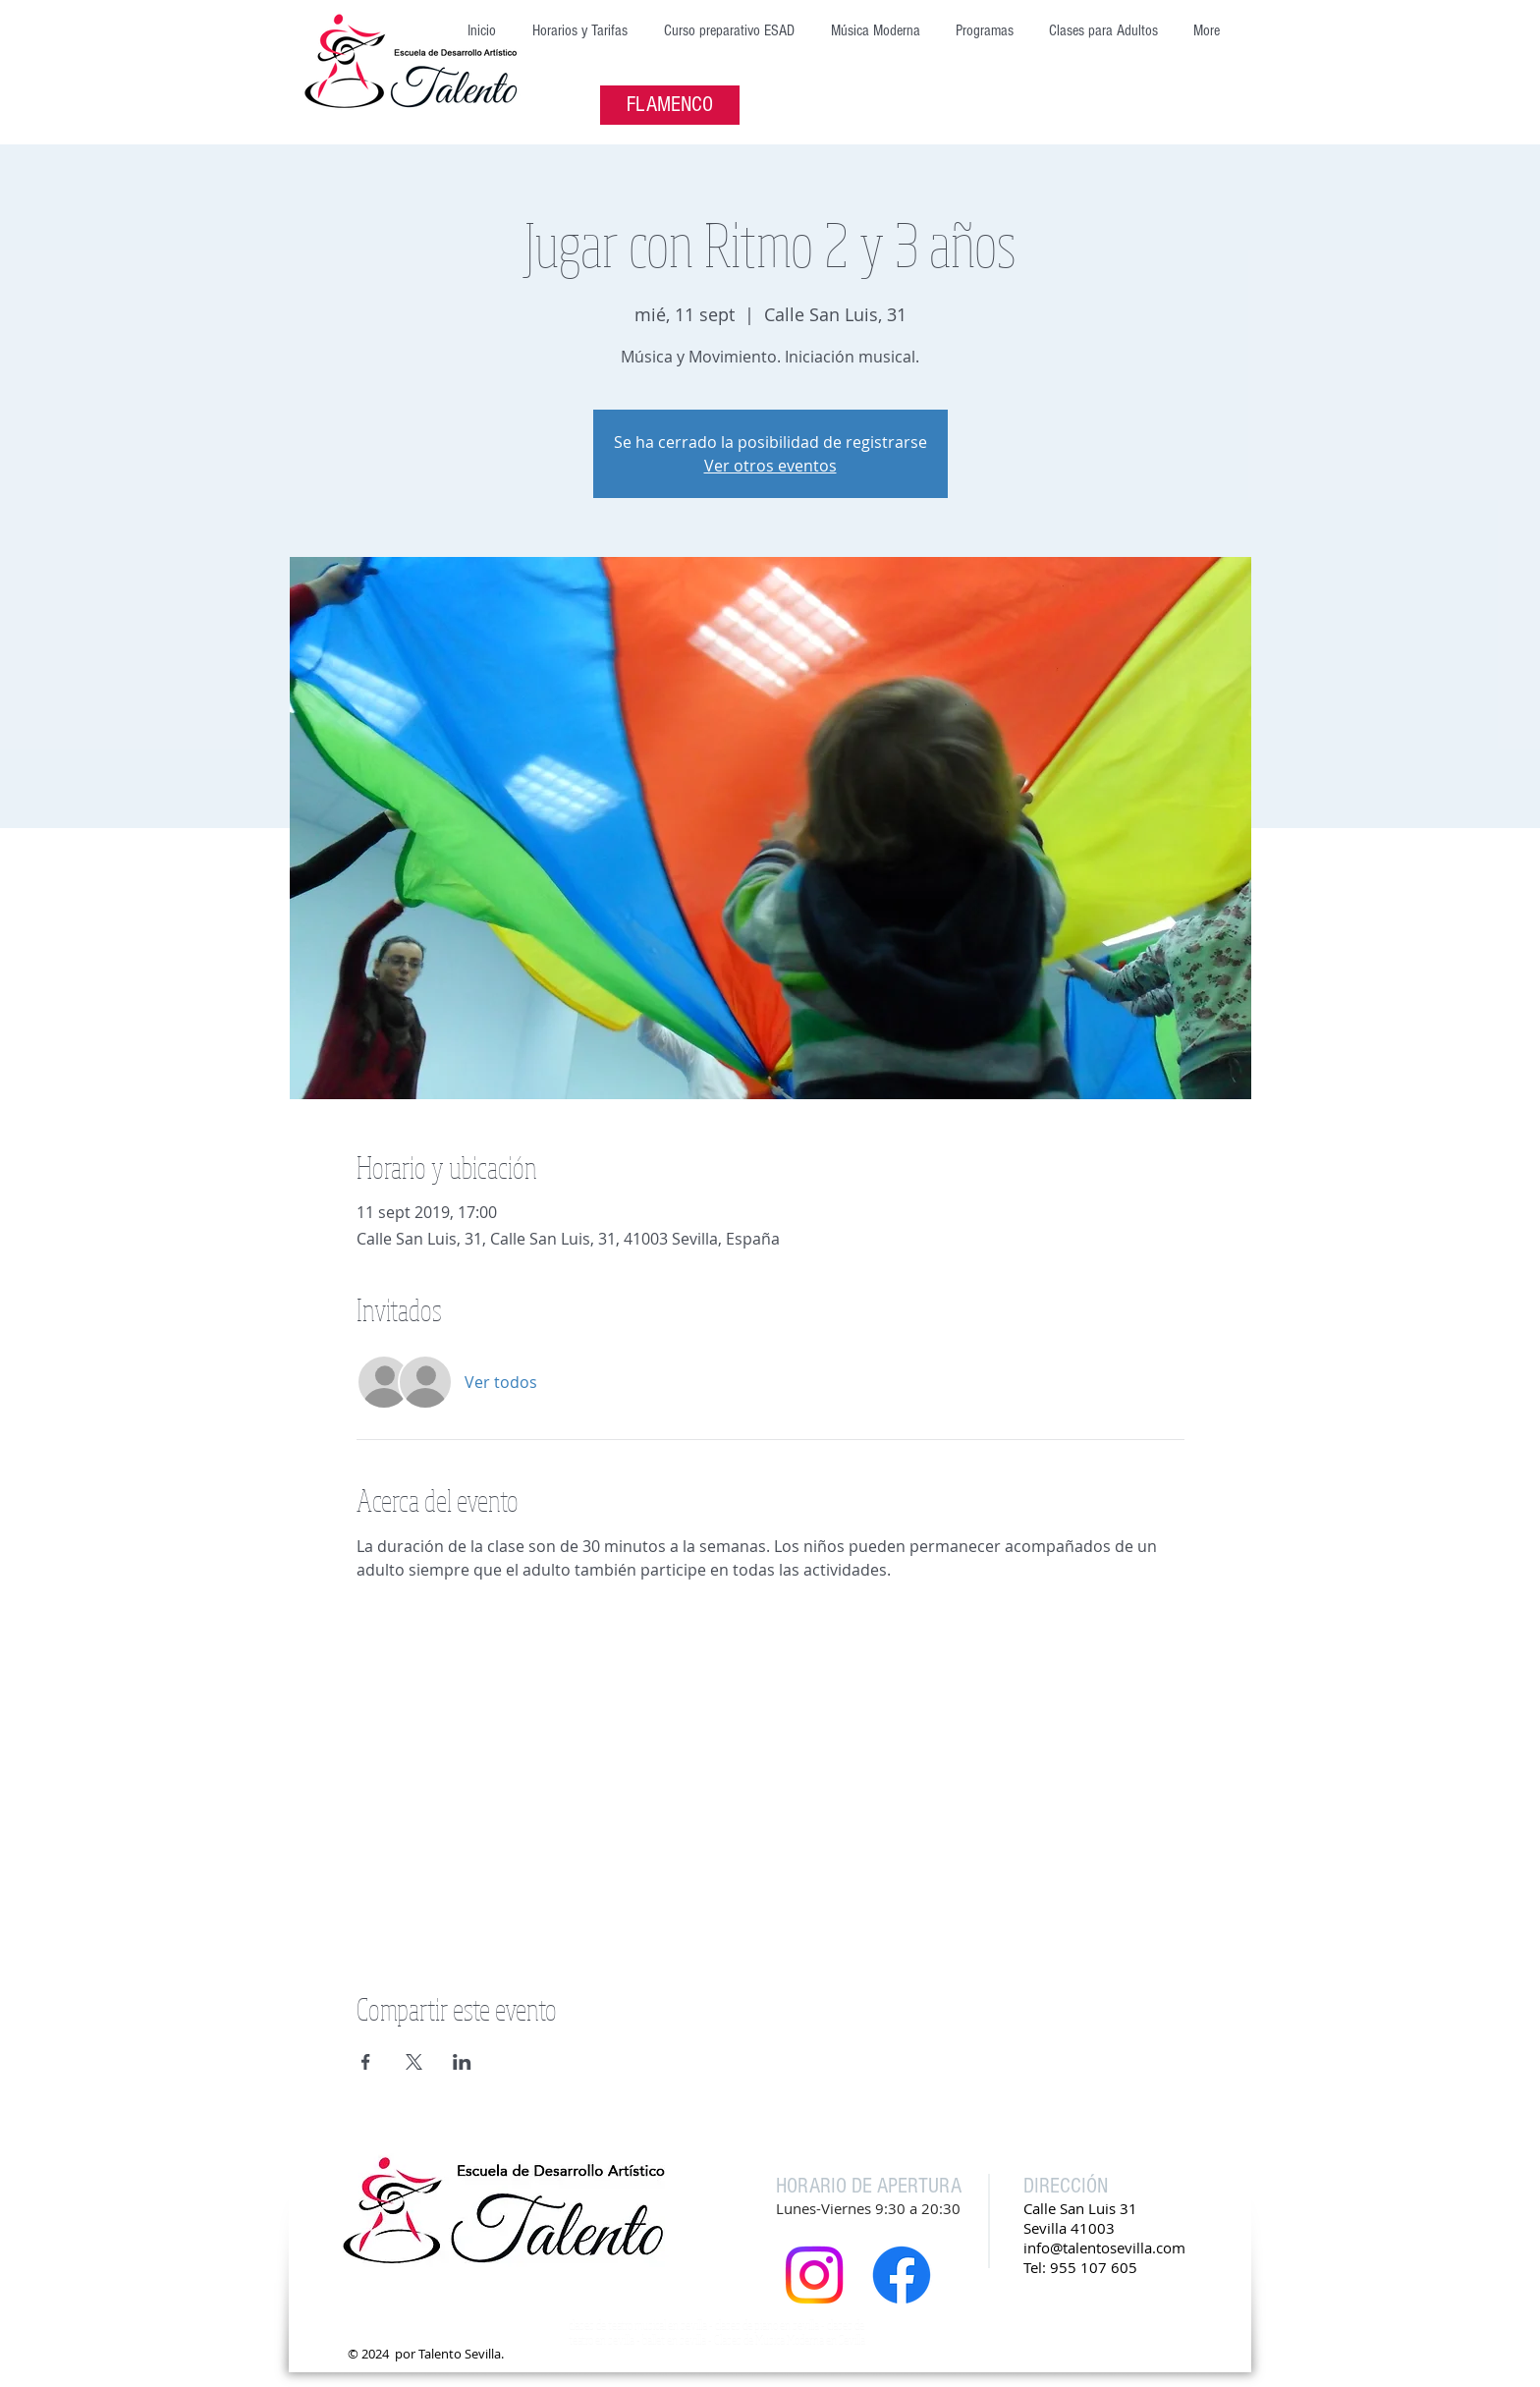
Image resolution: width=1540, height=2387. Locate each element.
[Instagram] (814, 2275)
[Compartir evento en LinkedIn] (462, 2062)
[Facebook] (901, 2275)
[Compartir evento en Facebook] (366, 2062)
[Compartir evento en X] (414, 2062)
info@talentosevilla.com (1104, 2247)
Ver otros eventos (770, 465)
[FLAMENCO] (670, 105)
